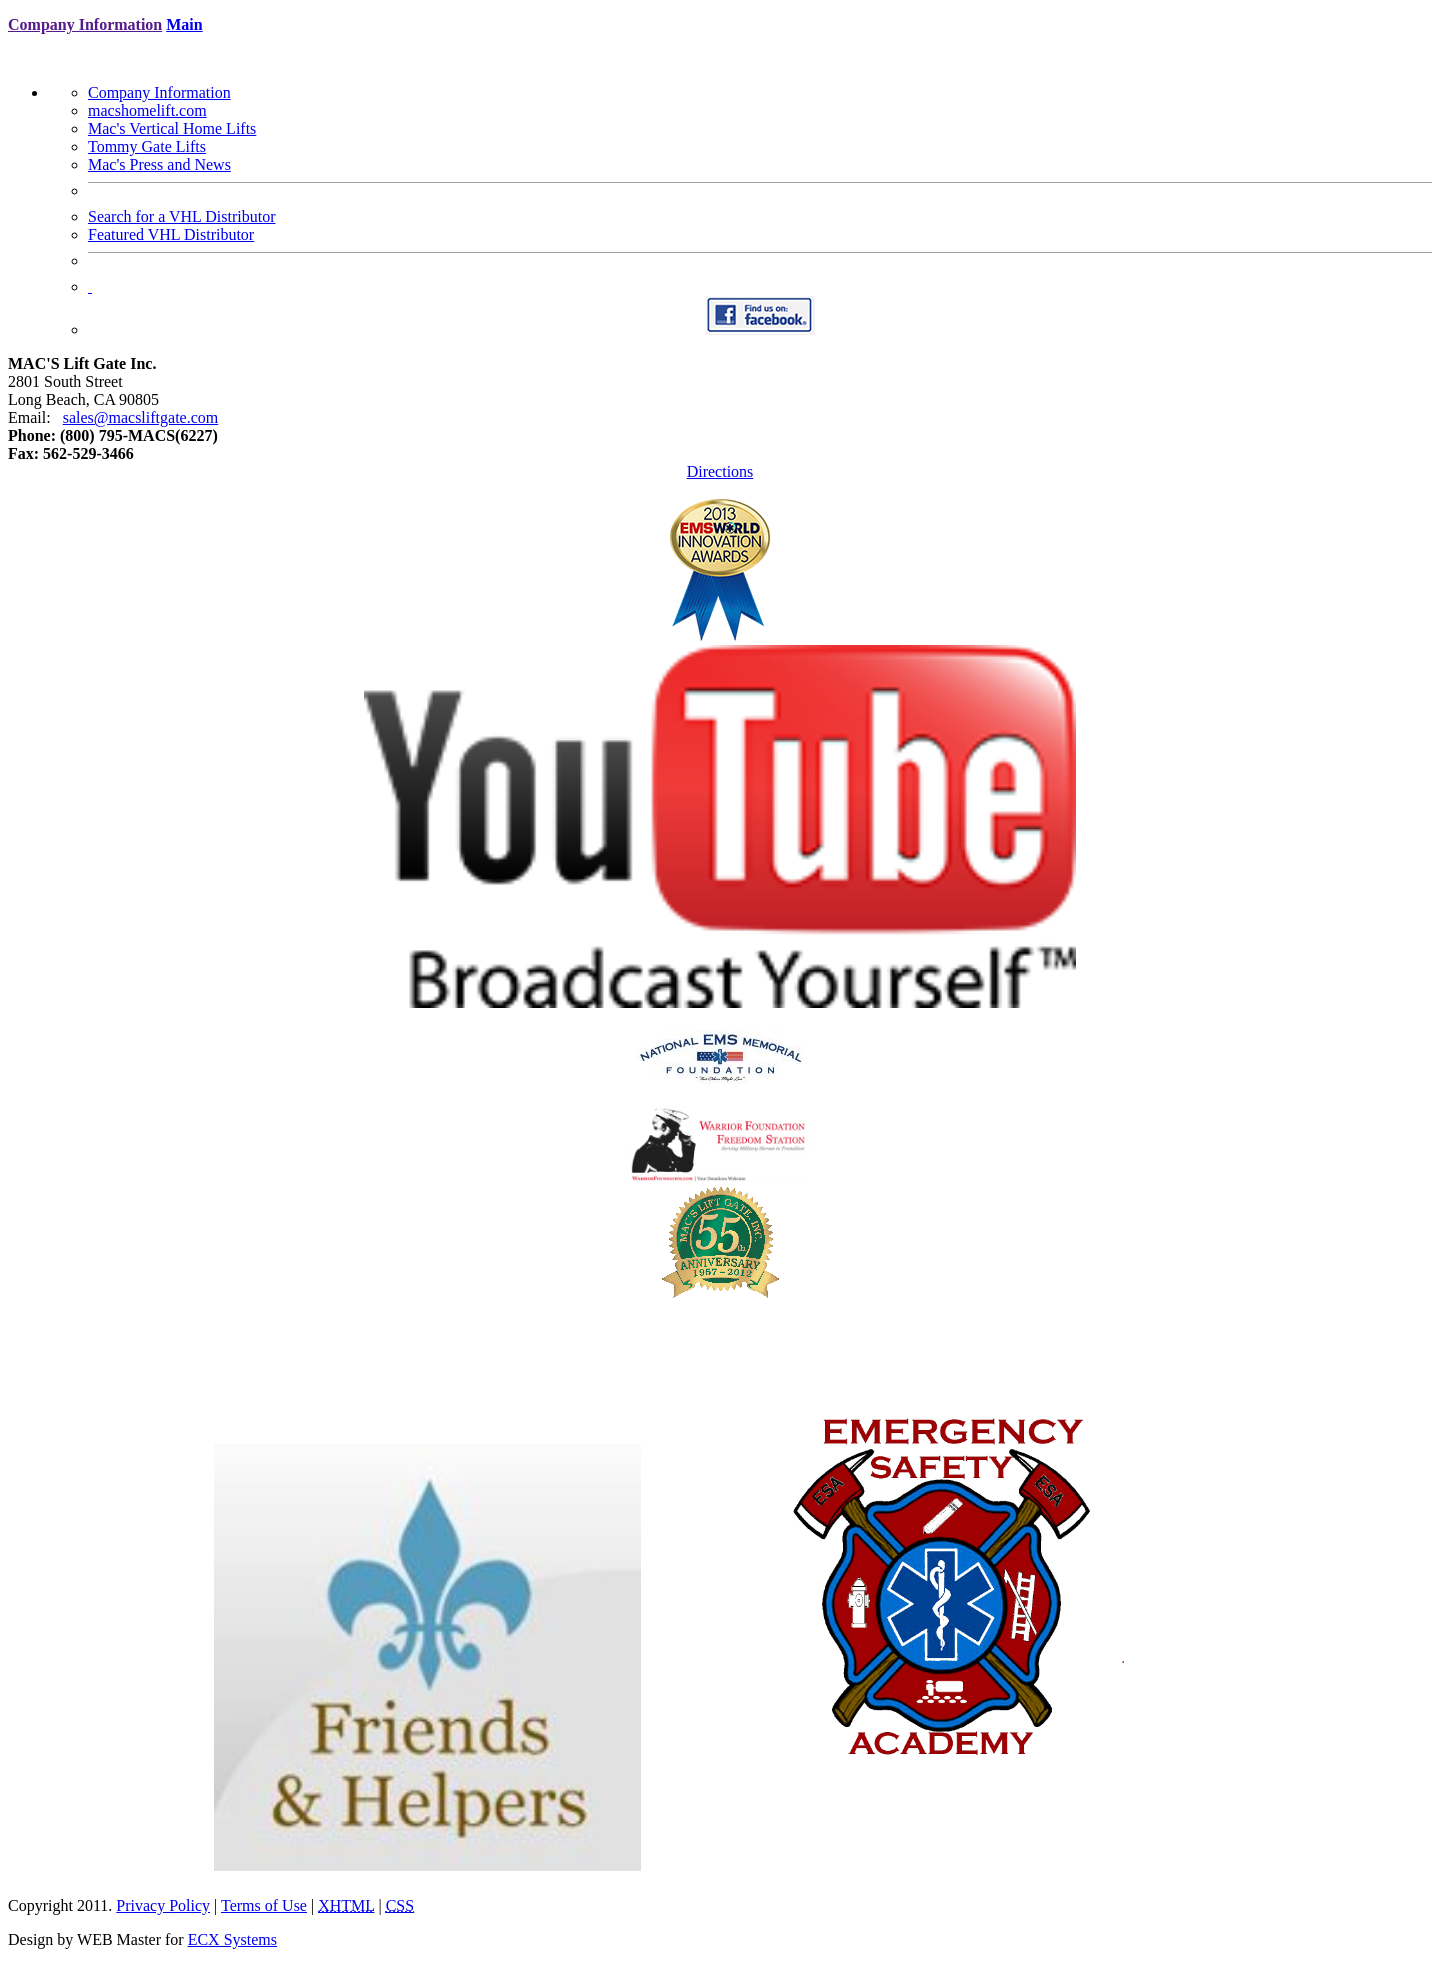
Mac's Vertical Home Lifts (172, 128)
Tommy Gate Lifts (147, 146)
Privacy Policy (163, 1905)
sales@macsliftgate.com (141, 417)
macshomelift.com (147, 110)
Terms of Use (264, 1905)
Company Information (159, 92)
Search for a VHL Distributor (182, 216)
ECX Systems (232, 1939)
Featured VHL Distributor (171, 234)
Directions (720, 471)
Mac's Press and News (159, 164)
